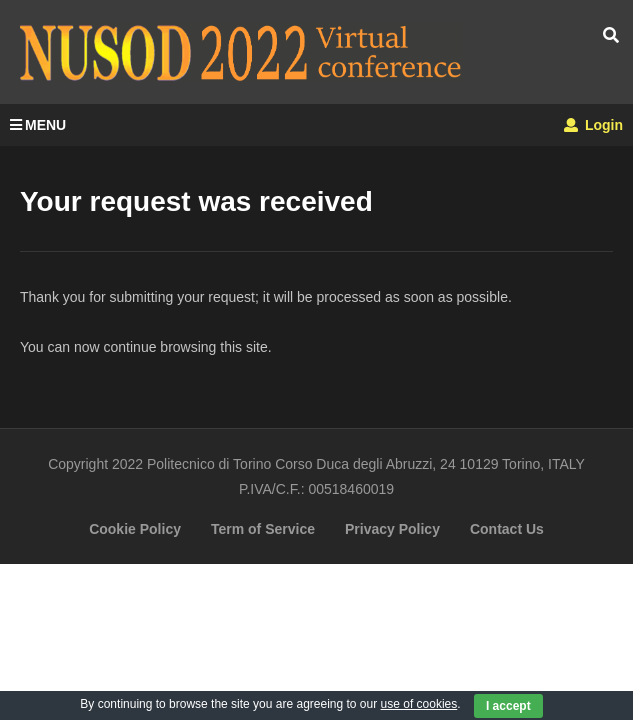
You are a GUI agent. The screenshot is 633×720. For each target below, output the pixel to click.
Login (593, 125)
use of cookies (419, 704)
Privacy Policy (392, 529)
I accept (508, 706)
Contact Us (507, 529)
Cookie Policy (135, 529)
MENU (38, 125)
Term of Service (263, 529)
